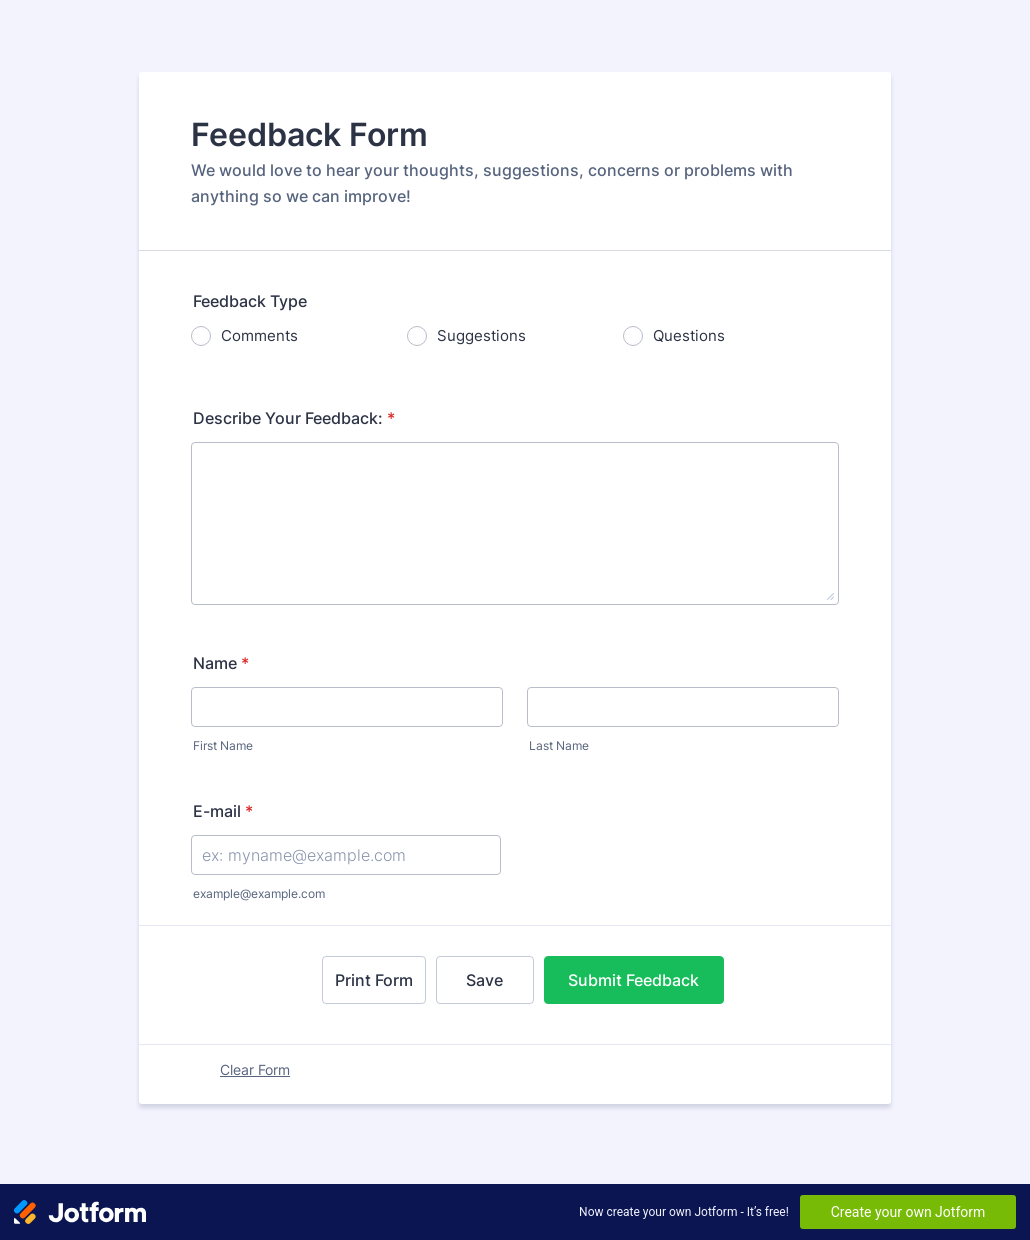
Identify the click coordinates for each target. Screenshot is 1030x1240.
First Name (223, 745)
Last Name (559, 745)
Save (484, 980)
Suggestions (481, 335)
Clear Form (255, 1069)
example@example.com (259, 893)
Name (221, 663)
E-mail (223, 811)
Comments (259, 335)
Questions (689, 335)
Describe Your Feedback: (294, 418)
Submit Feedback (633, 980)
